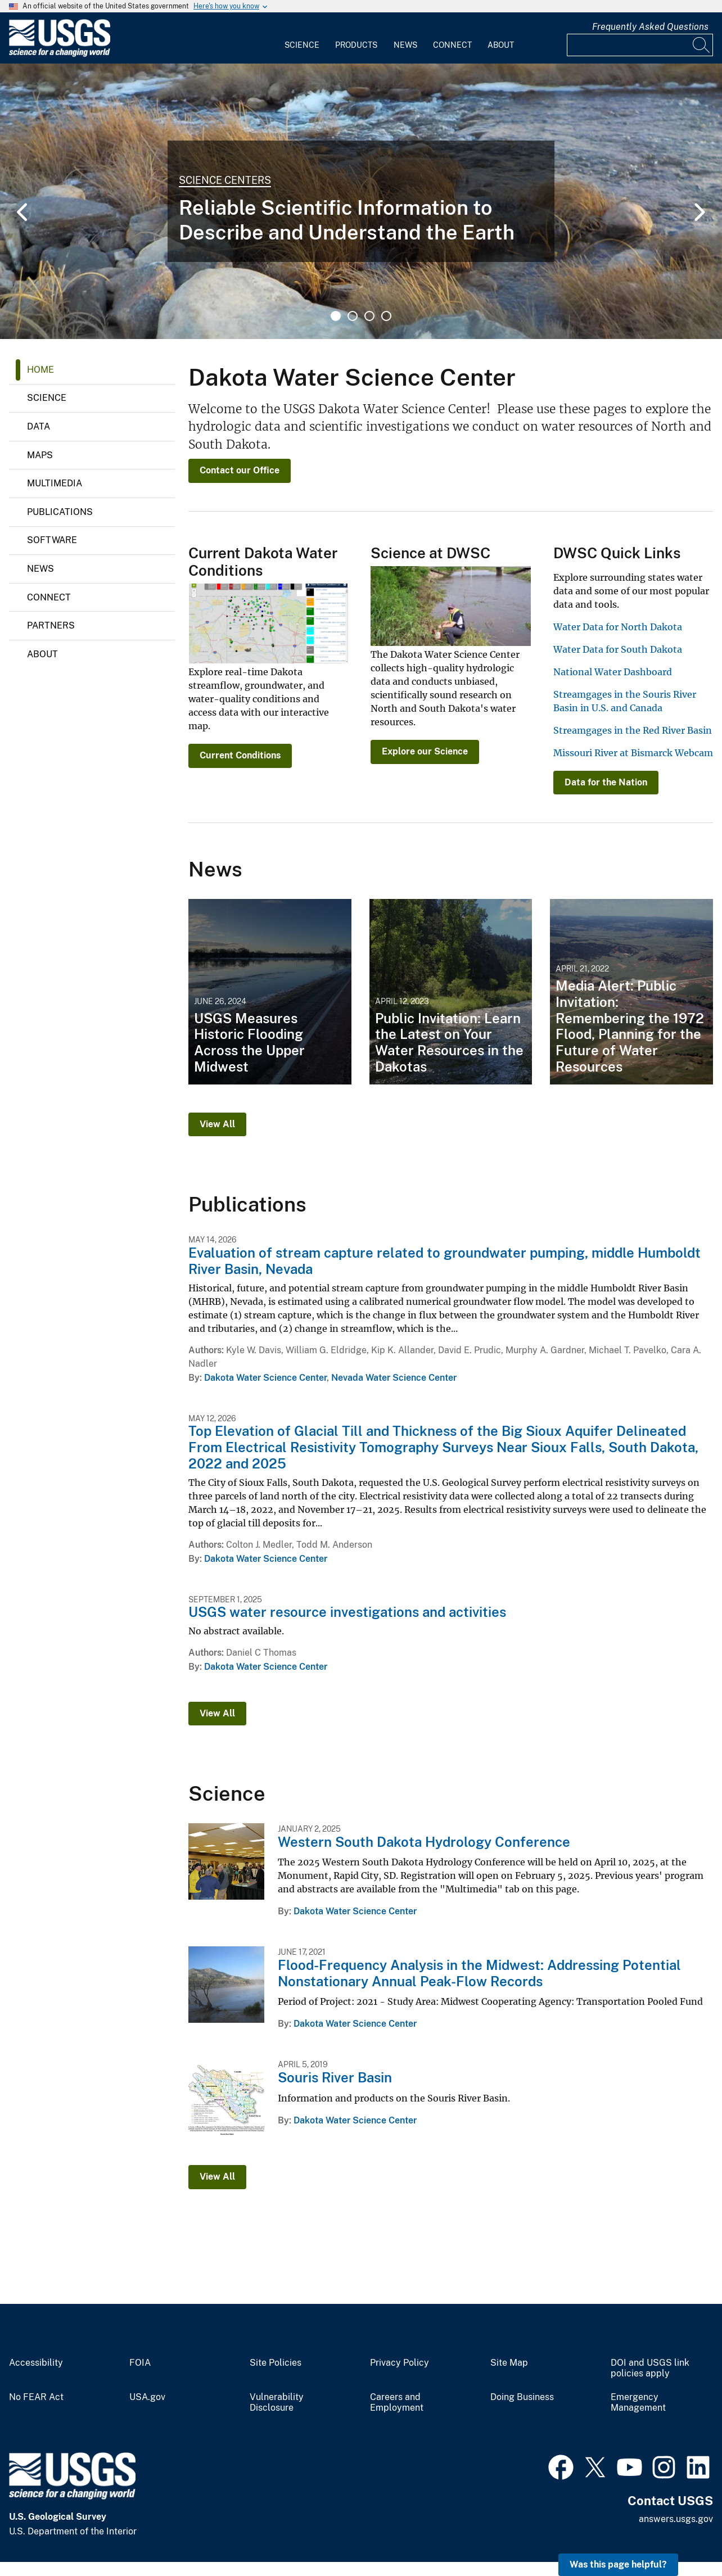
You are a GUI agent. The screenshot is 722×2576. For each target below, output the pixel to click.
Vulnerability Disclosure (277, 2402)
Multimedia (54, 483)
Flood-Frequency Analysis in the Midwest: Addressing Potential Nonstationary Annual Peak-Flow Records (479, 1973)
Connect (452, 44)
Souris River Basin (335, 2077)
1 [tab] (336, 316)
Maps (40, 455)
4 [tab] (386, 316)
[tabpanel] (361, 201)
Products (356, 44)
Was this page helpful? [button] (618, 2564)
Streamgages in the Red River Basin (632, 730)
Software (52, 540)
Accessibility (36, 2363)
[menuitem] (302, 38)
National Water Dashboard (612, 671)
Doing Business (522, 2397)
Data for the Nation (606, 782)
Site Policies (275, 2363)
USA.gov (147, 2397)
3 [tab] (369, 316)
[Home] (59, 54)
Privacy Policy (399, 2363)
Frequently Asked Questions (650, 26)
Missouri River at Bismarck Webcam (633, 752)
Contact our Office (239, 470)
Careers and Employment (396, 2402)
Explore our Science (425, 751)
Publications (60, 512)
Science (302, 44)
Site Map (509, 2363)
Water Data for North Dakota (617, 626)
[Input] (640, 45)
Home (40, 369)
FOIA (140, 2363)
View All (217, 1124)
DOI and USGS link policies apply (650, 2368)
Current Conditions (240, 755)
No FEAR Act (36, 2397)
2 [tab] (353, 316)
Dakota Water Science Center (265, 1377)
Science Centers (225, 180)
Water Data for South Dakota (617, 649)
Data (38, 426)
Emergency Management (638, 2402)
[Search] (702, 45)
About (501, 44)
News (405, 44)
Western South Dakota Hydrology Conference (424, 1842)
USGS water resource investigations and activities (347, 1612)
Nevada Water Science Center (394, 1377)
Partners (51, 625)
